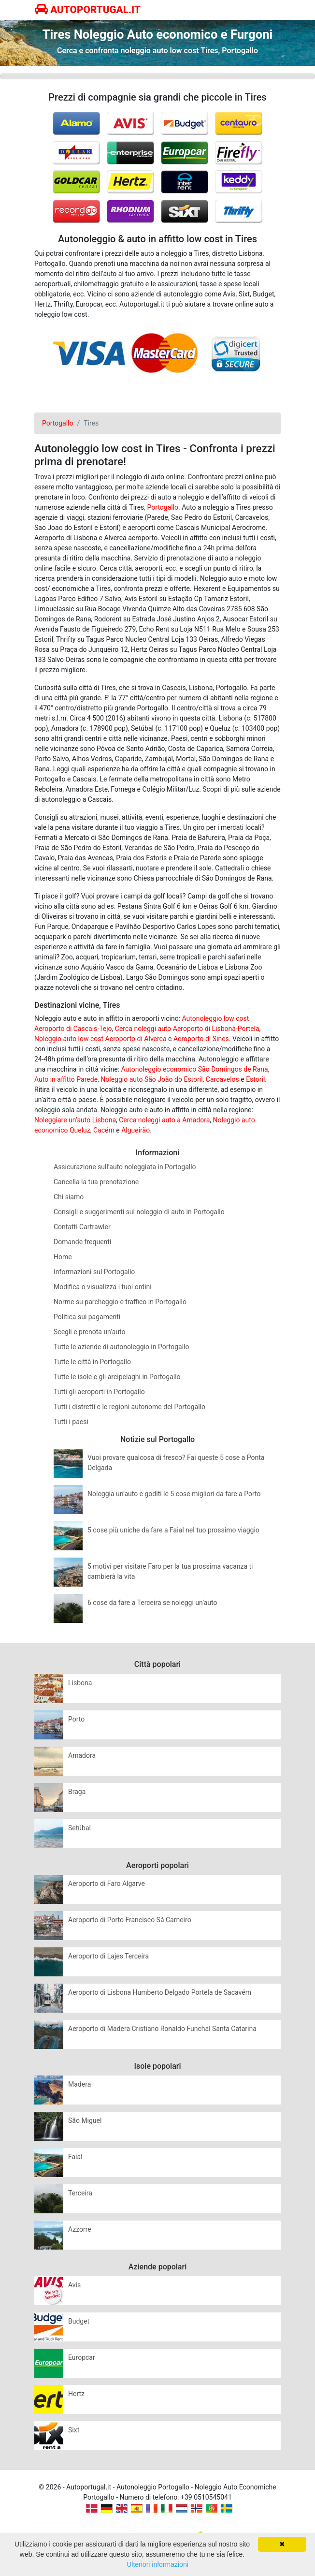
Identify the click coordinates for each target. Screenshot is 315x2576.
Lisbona (80, 1683)
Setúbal (79, 1828)
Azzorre (79, 2229)
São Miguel (84, 2120)
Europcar (81, 2357)
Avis (74, 2285)
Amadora (82, 1755)
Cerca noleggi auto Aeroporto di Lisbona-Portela (187, 1028)
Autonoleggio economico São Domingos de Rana (194, 1069)
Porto (76, 1719)
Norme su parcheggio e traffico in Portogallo (120, 1302)
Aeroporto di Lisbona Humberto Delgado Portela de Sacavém (159, 1992)
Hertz (76, 2394)
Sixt (73, 2430)
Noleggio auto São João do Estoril (151, 1079)
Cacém (104, 1130)
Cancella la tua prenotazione (96, 1182)
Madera (79, 2084)
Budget (78, 2321)
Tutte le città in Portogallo (92, 1362)
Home (63, 1257)
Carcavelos (222, 1079)
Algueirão (135, 1130)
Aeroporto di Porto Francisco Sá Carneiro (129, 1920)
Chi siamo (69, 1197)
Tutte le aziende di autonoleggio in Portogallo (121, 1347)
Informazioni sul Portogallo (94, 1272)
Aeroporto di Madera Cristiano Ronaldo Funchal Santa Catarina (162, 2028)
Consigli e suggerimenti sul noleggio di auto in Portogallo (139, 1212)
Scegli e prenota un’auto (90, 1332)
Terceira (80, 2193)
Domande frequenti (82, 1242)
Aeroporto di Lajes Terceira (108, 1956)
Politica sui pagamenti (87, 1317)
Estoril (255, 1079)
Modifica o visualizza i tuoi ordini (103, 1287)
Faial (75, 2157)
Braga (77, 1792)
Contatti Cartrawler (82, 1227)
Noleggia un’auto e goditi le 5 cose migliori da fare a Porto (173, 1494)
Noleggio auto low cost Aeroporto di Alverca (100, 1039)
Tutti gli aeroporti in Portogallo (99, 1392)
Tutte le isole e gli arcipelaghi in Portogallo (117, 1377)
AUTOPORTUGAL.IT (88, 9)
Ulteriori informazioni (157, 2564)
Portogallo (163, 507)
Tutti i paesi (71, 1422)
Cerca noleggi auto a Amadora (164, 1120)
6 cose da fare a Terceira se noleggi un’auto (152, 1602)
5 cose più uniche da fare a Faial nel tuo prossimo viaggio (173, 1530)
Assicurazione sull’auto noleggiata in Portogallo (125, 1167)
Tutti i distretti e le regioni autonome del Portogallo (129, 1407)
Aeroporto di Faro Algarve (106, 1883)
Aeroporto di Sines (201, 1039)
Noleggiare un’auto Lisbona (75, 1120)
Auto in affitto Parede (66, 1079)
